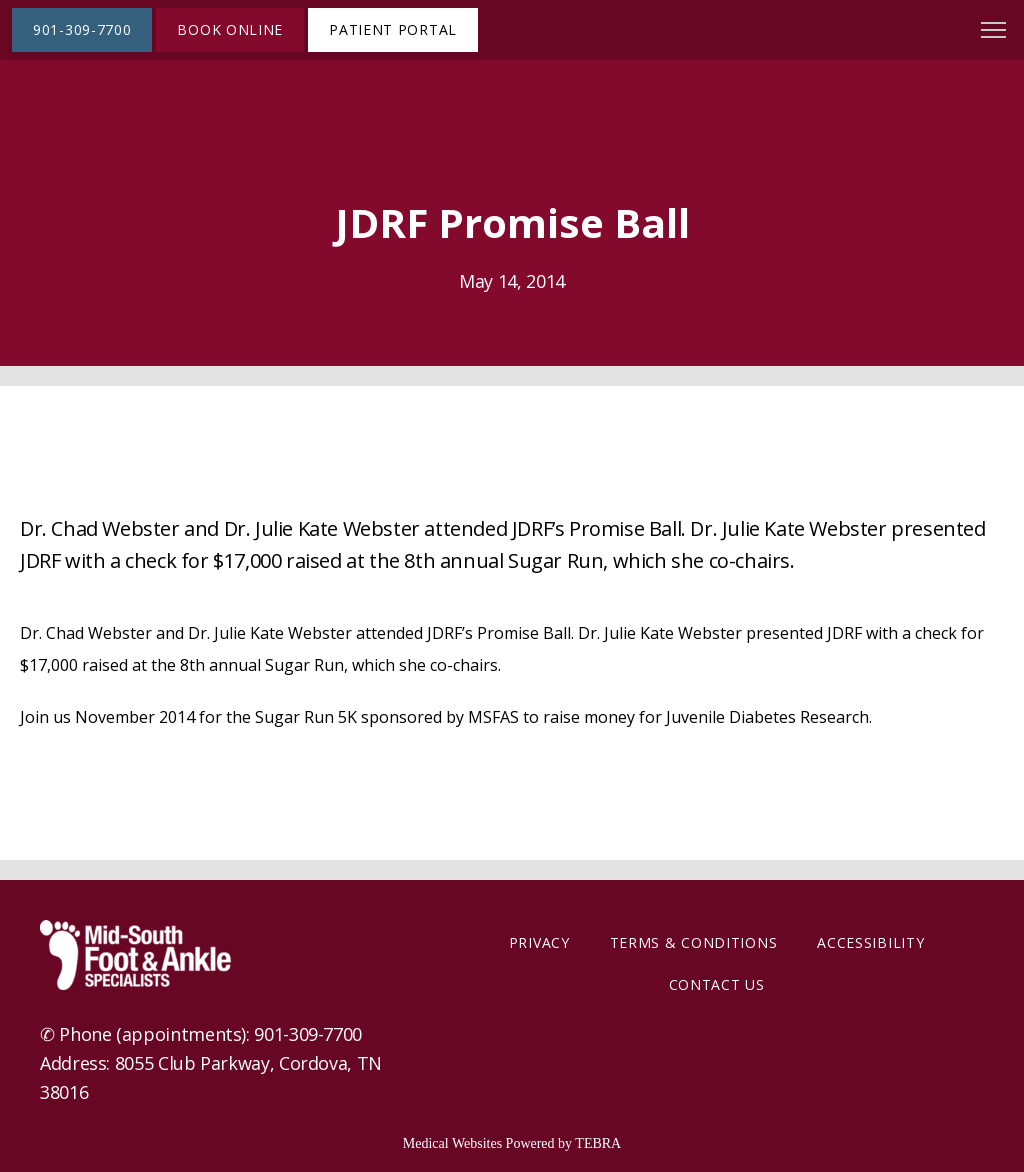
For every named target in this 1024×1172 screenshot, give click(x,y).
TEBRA (598, 1143)
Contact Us (717, 984)
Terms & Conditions (694, 942)
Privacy (539, 942)
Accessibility (870, 942)
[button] (994, 32)
